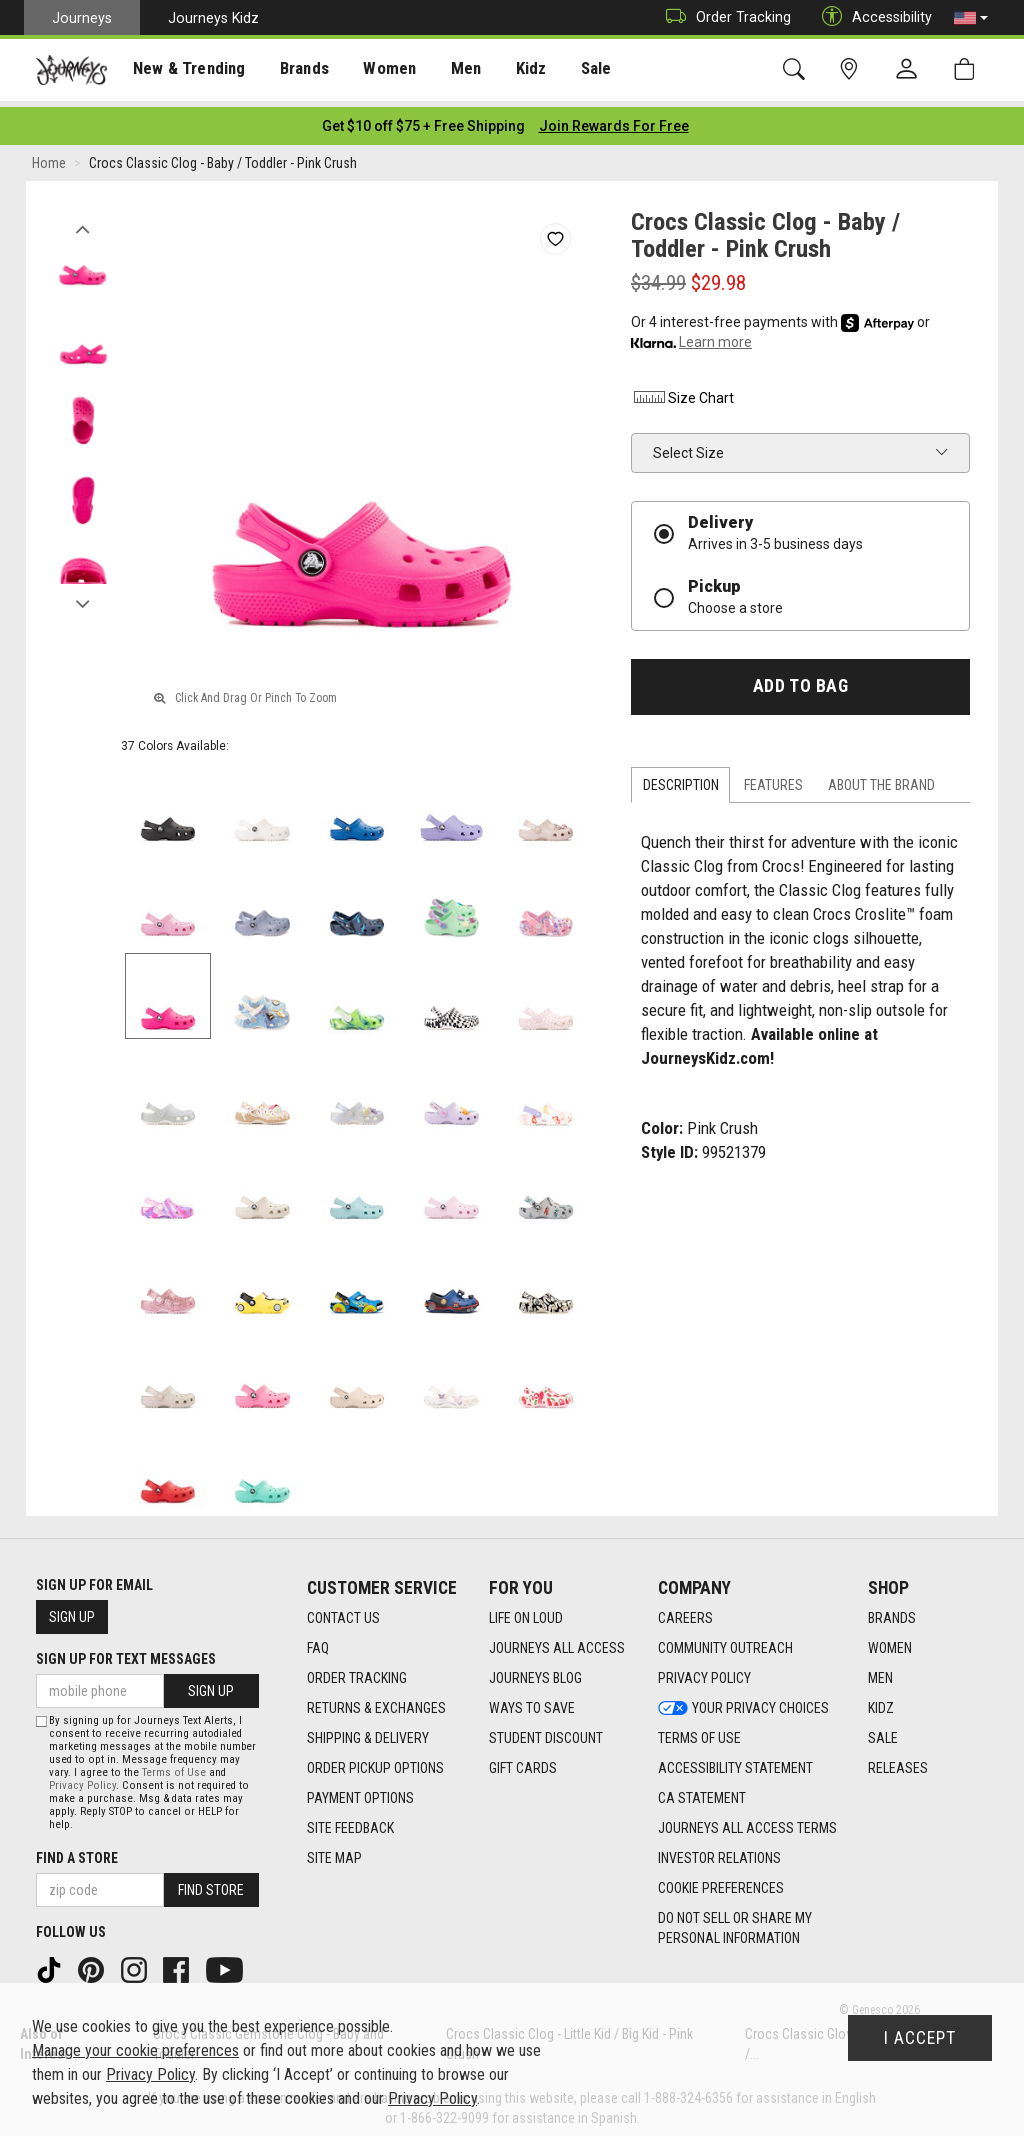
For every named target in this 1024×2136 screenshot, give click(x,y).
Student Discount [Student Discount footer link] (546, 1732)
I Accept (920, 2038)
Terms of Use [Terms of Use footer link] (699, 1732)
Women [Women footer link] (890, 1642)
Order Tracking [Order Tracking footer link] (357, 1672)
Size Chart (682, 392)
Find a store (77, 1852)
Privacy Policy (82, 1779)
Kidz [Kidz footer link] (881, 1702)
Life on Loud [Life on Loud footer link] (526, 1612)
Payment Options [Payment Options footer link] (360, 1792)
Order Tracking (723, 17)
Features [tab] (773, 779)
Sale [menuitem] (578, 71)
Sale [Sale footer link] (883, 1732)
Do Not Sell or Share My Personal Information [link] (735, 1922)
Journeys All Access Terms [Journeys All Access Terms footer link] (747, 1822)
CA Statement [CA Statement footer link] (702, 1792)
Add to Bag (800, 680)
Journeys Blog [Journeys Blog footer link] (535, 1672)
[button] (971, 18)
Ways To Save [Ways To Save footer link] (532, 1702)
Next (82, 593)
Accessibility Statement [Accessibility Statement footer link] (735, 1762)
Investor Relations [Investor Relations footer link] (719, 1852)
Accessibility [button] (872, 17)
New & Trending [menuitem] (184, 71)
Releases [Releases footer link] (898, 1762)
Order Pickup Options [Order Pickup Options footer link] (375, 1762)
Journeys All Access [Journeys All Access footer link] (557, 1642)
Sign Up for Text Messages (126, 1653)
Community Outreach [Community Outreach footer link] (725, 1642)
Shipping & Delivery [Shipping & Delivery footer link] (368, 1732)
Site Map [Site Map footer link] (334, 1852)
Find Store (211, 1884)
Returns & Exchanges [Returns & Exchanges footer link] (376, 1702)
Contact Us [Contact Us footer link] (343, 1612)
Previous (82, 218)
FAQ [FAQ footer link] (318, 1642)
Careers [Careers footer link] (685, 1612)
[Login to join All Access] (423, 120)
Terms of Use (174, 1766)
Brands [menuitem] (294, 71)
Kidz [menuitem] (514, 71)
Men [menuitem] (450, 71)
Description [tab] (681, 779)
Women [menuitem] (377, 71)
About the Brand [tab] (881, 779)
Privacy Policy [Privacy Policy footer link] (704, 1672)
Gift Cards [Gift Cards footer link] (523, 1762)
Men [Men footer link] (880, 1672)
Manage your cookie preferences (135, 2050)
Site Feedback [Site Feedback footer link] (350, 1822)
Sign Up (72, 1611)
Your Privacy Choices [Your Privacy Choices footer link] (743, 1702)
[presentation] (185, 70)
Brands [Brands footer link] (892, 1612)
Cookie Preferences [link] (721, 1882)
